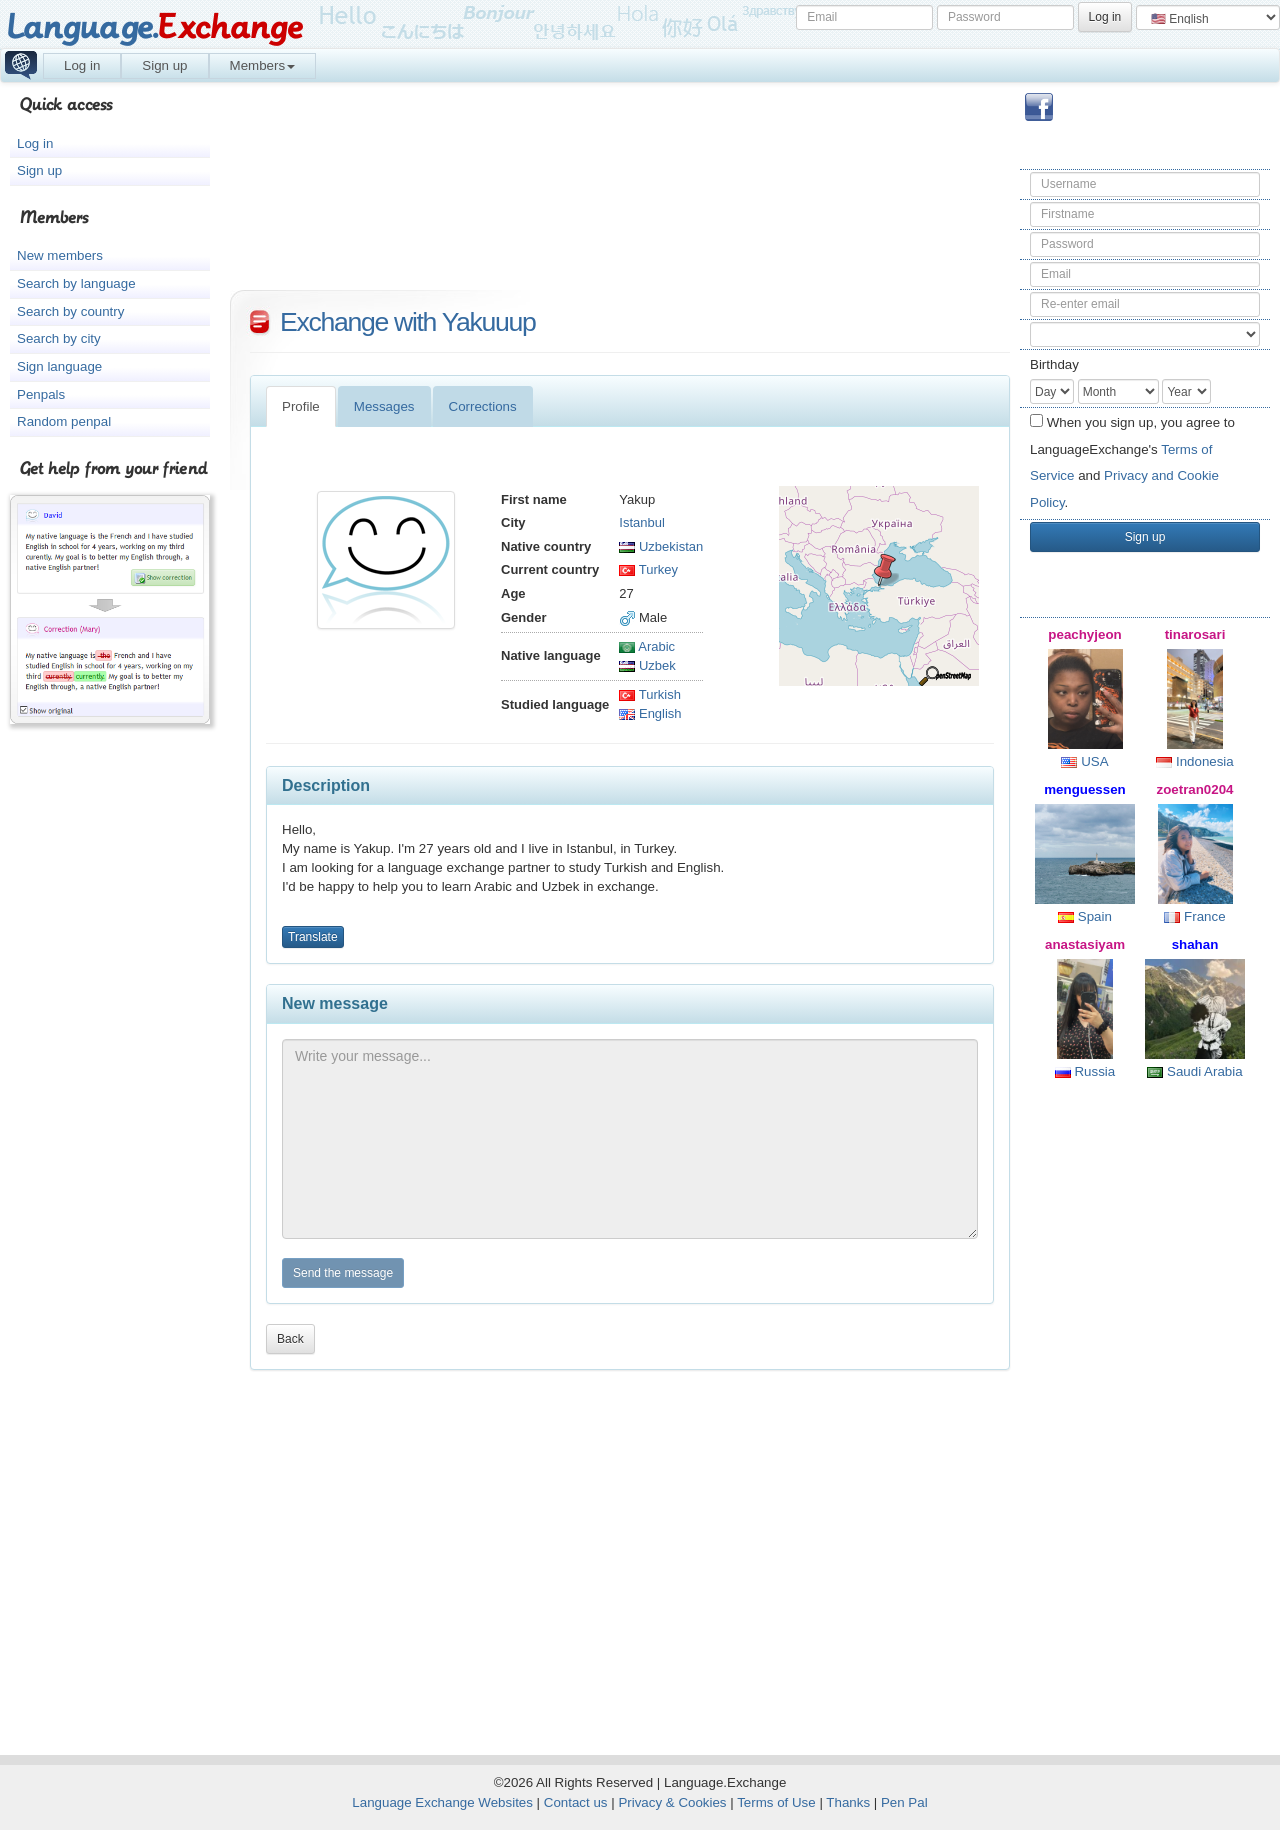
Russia (1085, 1071)
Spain (1085, 916)
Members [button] (263, 65)
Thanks (848, 1802)
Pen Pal (904, 1802)
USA (1084, 761)
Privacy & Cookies (672, 1802)
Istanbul (642, 522)
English (650, 713)
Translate (313, 937)
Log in (82, 65)
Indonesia (1195, 761)
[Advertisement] (1145, 1416)
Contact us (576, 1802)
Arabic (647, 646)
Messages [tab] (384, 406)
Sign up (164, 65)
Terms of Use (776, 1802)
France (1194, 916)
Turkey (648, 569)
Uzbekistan (661, 546)
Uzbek (647, 665)
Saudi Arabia (1194, 1071)
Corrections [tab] (483, 406)
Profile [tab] (301, 406)
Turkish (650, 694)
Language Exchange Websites (442, 1802)
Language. (154, 27)
